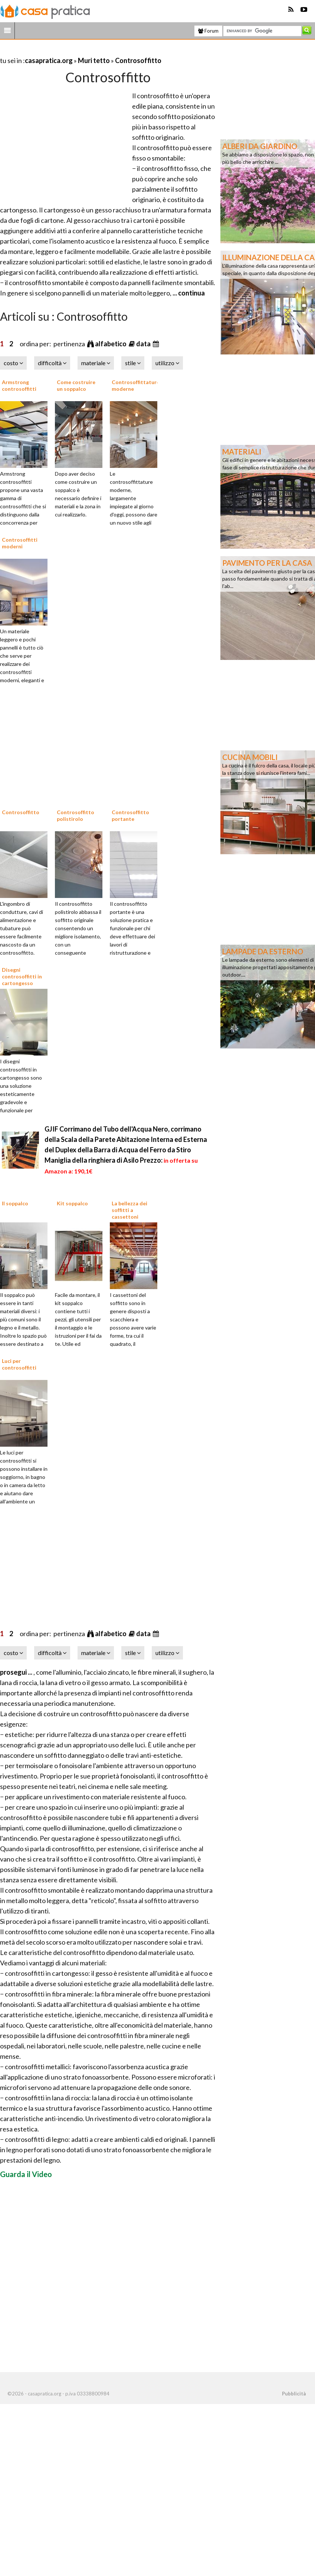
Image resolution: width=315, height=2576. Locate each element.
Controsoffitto (138, 60)
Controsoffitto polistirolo (75, 815)
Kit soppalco (72, 1203)
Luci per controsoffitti (19, 1364)
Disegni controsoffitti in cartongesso (22, 976)
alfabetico (111, 344)
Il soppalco (15, 1203)
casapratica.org (49, 60)
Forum (208, 31)
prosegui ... (16, 1672)
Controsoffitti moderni (19, 542)
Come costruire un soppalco (76, 385)
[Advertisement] (87, 51)
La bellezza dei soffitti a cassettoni (129, 1210)
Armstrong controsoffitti (19, 385)
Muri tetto (94, 60)
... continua (188, 293)
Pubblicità (294, 2394)
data (144, 344)
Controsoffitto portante (130, 815)
